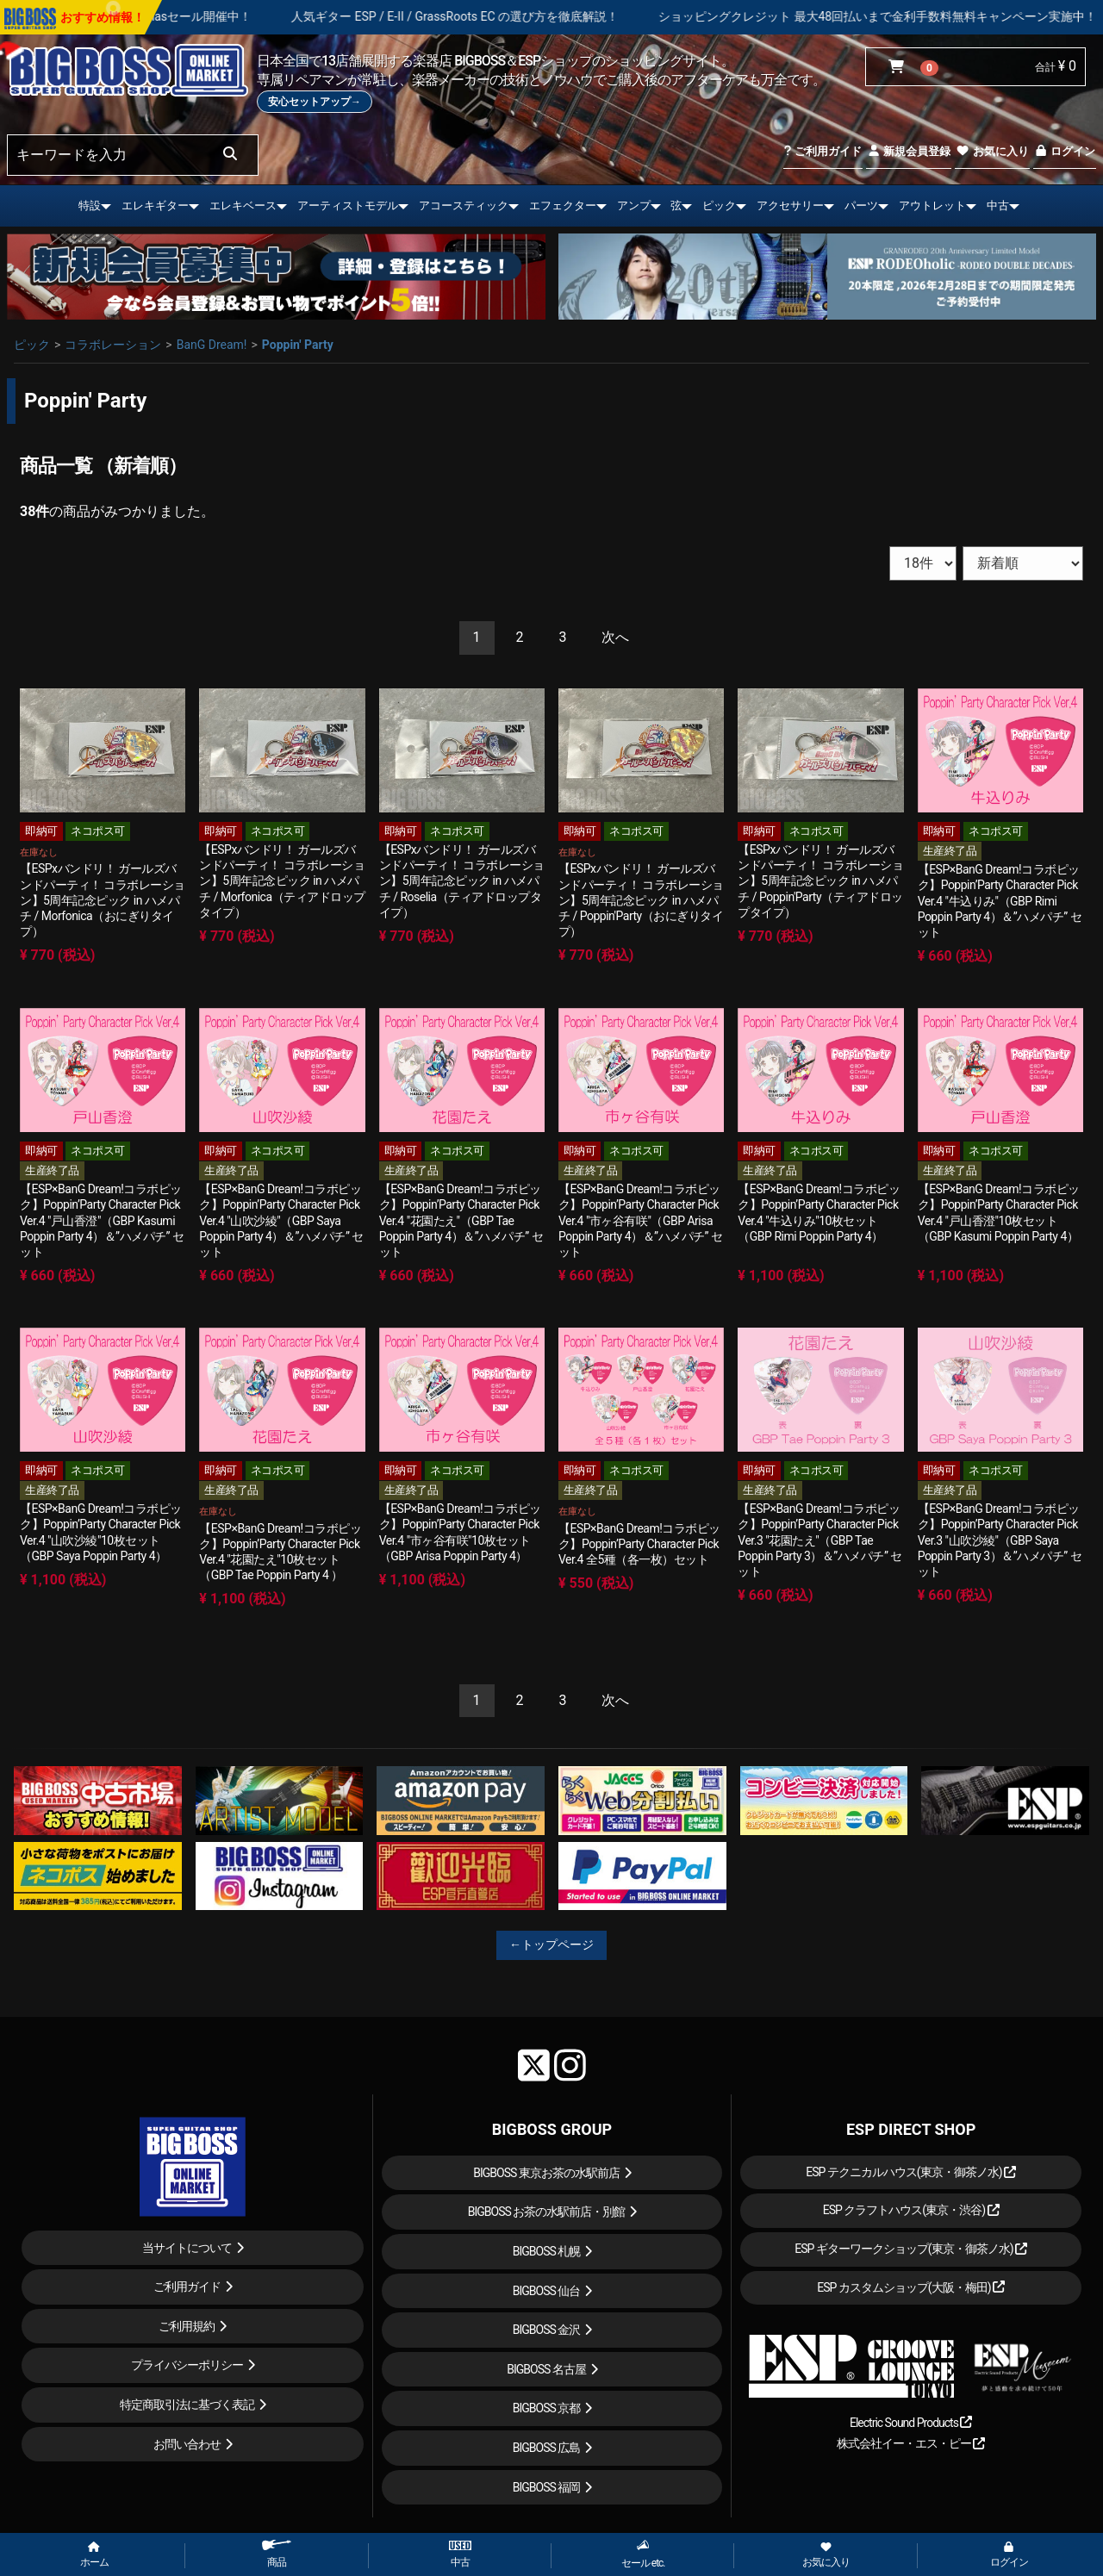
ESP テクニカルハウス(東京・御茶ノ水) (911, 2172)
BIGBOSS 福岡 (547, 2487)
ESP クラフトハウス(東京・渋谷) (911, 2210)
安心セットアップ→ (314, 102)
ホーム (94, 2555)
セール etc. (643, 2554)
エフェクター (562, 205)
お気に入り (992, 151)
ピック (719, 205)
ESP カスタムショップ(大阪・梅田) (911, 2287)
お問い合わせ (187, 2444)
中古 (998, 205)
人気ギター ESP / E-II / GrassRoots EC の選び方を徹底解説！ (518, 16)
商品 (276, 2554)
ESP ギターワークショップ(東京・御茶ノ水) (911, 2249)
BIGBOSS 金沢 (547, 2329)
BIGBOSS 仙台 (547, 2291)
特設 (89, 205)
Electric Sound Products (911, 2423)
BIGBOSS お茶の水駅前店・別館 (547, 2211)
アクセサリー (790, 205)
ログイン (1064, 151)
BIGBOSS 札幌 (547, 2251)
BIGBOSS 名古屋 (546, 2369)
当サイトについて (187, 2248)
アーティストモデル (347, 205)
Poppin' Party (297, 345)
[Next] (615, 638)
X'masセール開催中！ (256, 16)
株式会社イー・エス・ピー (911, 2443)
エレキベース (243, 205)
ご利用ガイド (822, 151)
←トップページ (551, 1944)
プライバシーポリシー (187, 2365)
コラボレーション (113, 345)
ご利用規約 (187, 2326)
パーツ (861, 205)
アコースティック (463, 205)
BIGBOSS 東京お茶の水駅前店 (546, 2173)
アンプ (634, 205)
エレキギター (155, 205)
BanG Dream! (212, 345)
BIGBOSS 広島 (547, 2448)
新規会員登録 (908, 151)
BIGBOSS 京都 (547, 2408)
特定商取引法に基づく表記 (187, 2404)
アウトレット (932, 205)
